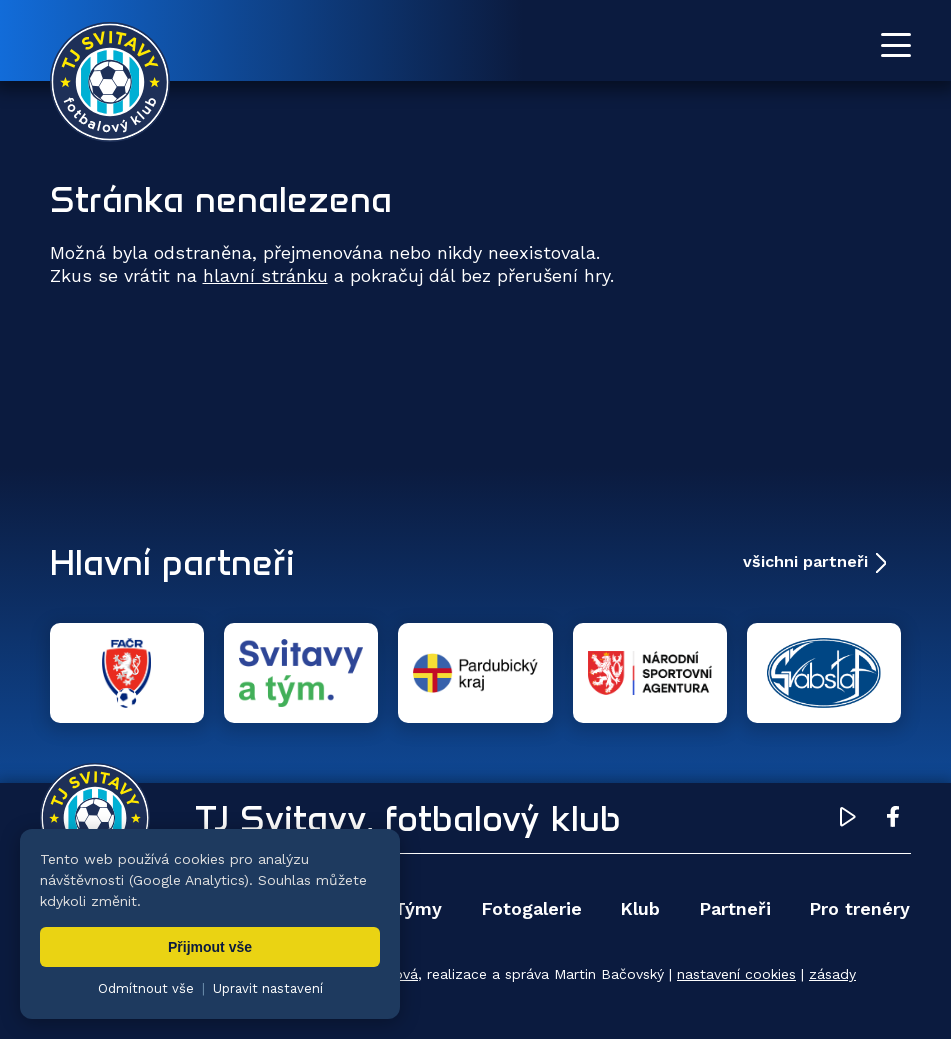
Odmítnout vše (146, 988)
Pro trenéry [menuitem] (859, 908)
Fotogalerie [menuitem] (531, 908)
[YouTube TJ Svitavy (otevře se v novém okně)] (848, 820)
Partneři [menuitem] (735, 908)
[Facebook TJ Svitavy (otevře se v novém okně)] (893, 820)
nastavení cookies (736, 974)
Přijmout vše (210, 947)
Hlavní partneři (172, 562)
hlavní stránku (265, 275)
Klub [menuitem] (640, 908)
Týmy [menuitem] (418, 908)
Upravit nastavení (268, 988)
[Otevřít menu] (896, 45)
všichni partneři (805, 561)
